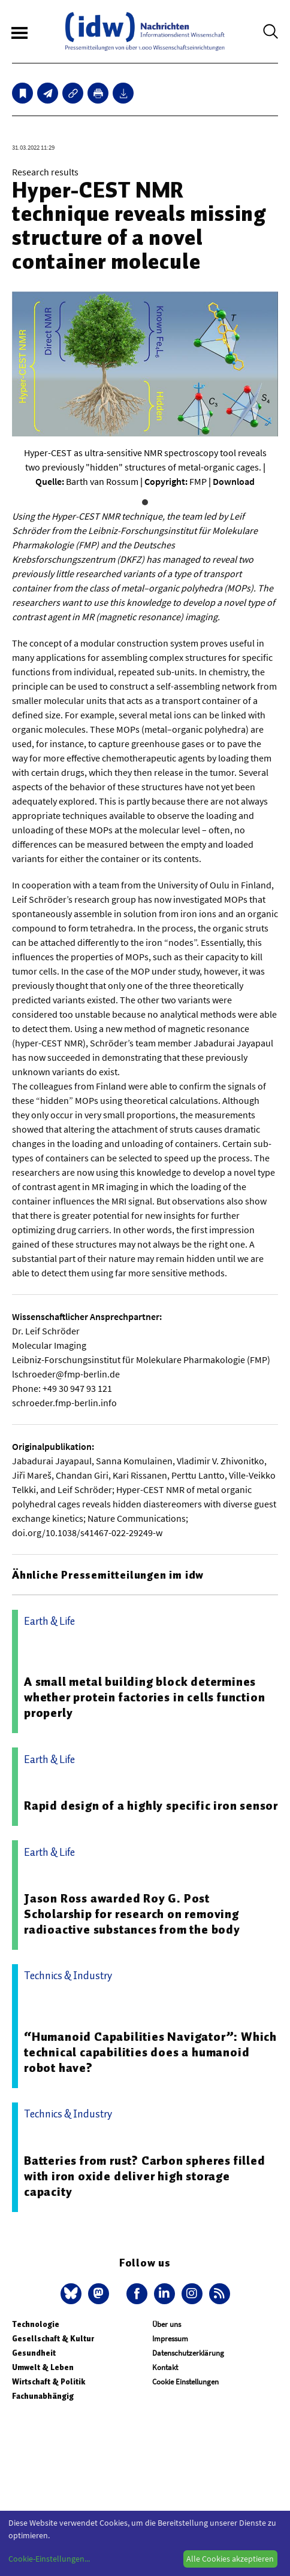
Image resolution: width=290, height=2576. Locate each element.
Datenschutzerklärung (188, 2353)
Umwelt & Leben (43, 2367)
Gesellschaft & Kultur (53, 2338)
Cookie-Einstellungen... (49, 2558)
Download (234, 481)
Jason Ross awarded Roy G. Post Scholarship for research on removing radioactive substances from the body (132, 1913)
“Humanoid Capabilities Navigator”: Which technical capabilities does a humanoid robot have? (150, 2052)
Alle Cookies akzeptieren (230, 2558)
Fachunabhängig (43, 2396)
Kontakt (165, 2367)
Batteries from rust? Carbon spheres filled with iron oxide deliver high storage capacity (144, 2176)
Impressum (170, 2339)
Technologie (35, 2324)
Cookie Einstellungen (185, 2382)
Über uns (166, 2324)
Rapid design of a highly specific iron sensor (151, 1806)
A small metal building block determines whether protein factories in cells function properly (144, 1697)
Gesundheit (34, 2353)
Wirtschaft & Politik (48, 2381)
